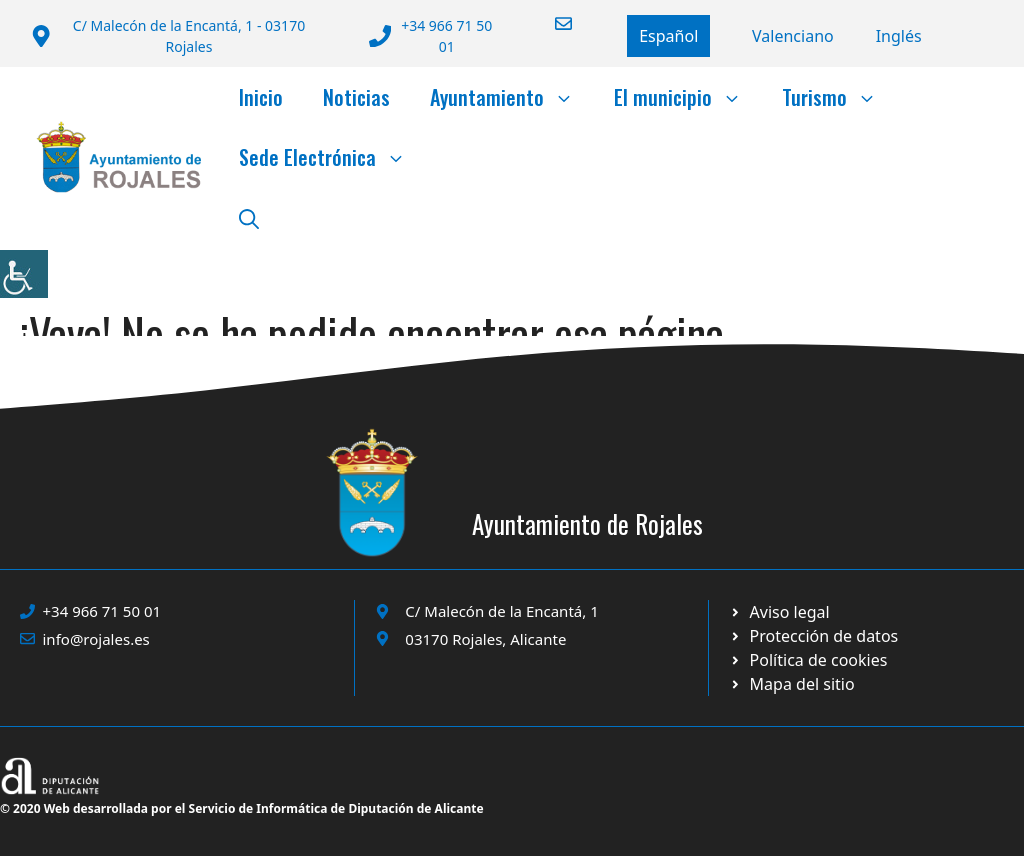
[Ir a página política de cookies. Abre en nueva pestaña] (813, 636)
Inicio (261, 97)
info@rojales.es (96, 639)
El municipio (688, 97)
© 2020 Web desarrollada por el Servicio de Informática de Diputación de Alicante (242, 808)
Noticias (356, 97)
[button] (249, 217)
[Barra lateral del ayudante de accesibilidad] (24, 274)
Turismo (839, 97)
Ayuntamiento (512, 97)
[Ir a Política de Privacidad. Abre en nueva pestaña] (779, 612)
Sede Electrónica (332, 157)
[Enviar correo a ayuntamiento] (551, 23)
